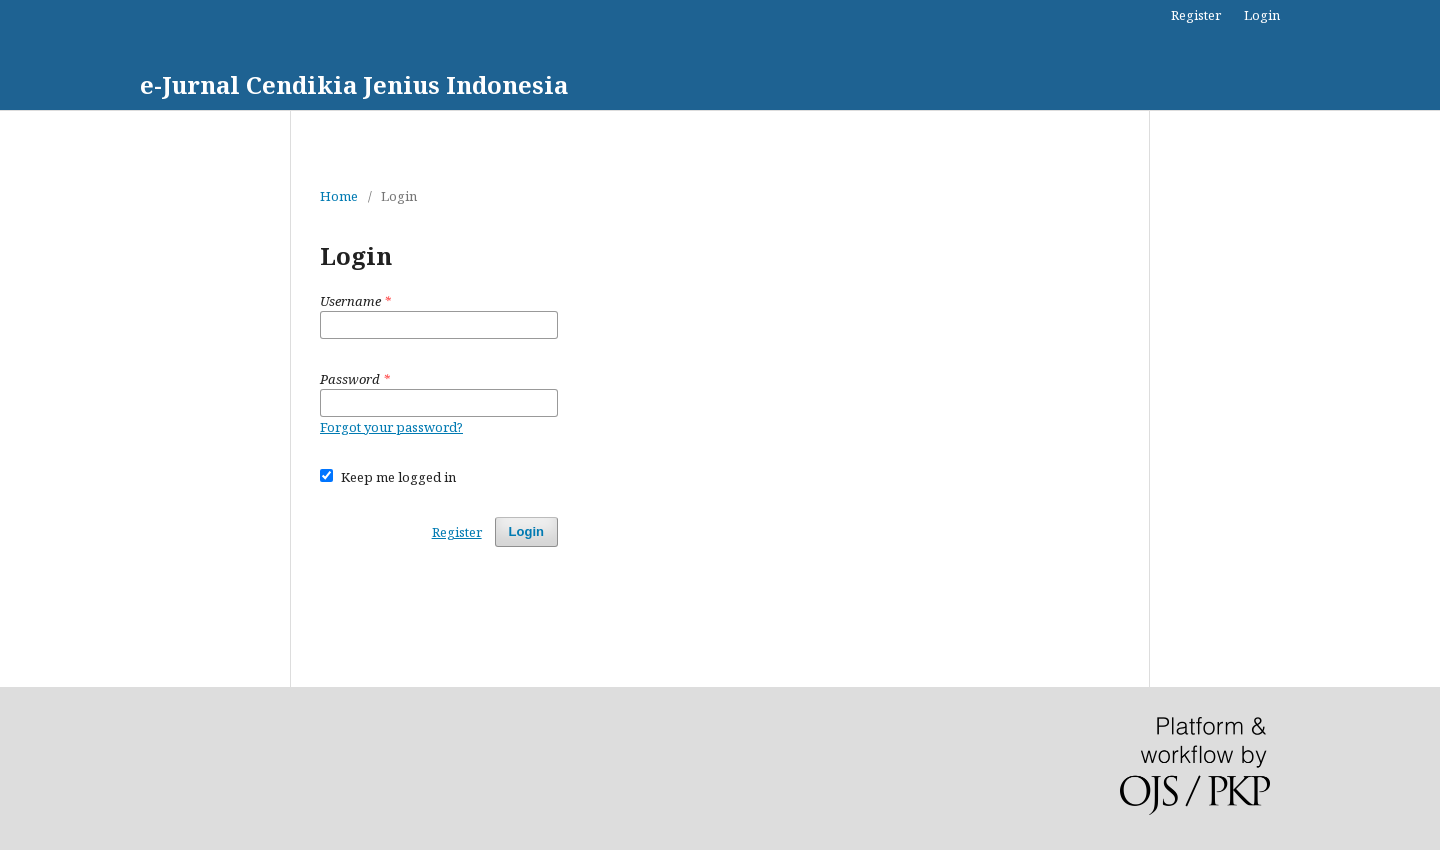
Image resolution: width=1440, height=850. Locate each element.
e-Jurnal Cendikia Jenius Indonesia (354, 84)
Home (339, 196)
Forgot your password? (391, 427)
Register (1196, 15)
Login (1262, 15)
